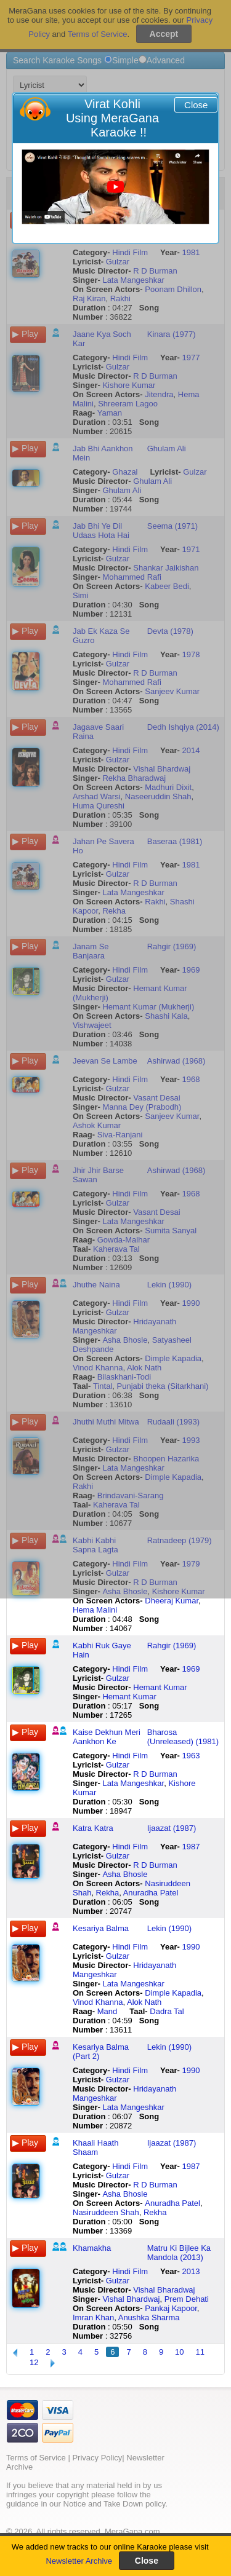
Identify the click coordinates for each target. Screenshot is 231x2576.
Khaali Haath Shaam (95, 2147)
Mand (107, 2011)
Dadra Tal (167, 2011)
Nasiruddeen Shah (106, 2212)
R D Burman (155, 1774)
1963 (191, 1755)
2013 (191, 2271)
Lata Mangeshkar (133, 1783)
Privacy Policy (97, 2457)
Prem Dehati (186, 2299)
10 (179, 2352)
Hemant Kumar (160, 1687)
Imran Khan (93, 2317)
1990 (191, 1946)
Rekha (108, 1892)
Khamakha (92, 2248)
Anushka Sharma (149, 2317)
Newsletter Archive (79, 2561)
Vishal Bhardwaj (131, 2299)
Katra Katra (93, 1828)
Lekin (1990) (169, 1928)
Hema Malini (95, 1609)
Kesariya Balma (101, 1928)
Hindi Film (130, 1668)
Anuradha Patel (151, 1892)
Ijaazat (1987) (172, 1828)
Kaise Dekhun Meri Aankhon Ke (106, 1737)
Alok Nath (144, 2002)
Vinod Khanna (98, 2002)
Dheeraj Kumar (171, 1600)
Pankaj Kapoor (171, 2308)
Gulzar (117, 1678)
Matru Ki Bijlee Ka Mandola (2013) (179, 2252)
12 (34, 2362)
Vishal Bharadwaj (164, 2289)
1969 (191, 1668)
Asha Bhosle (124, 1874)
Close (196, 105)
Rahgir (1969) (172, 1645)
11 (200, 2352)
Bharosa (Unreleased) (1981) (183, 1737)
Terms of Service (36, 2457)
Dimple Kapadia (173, 1992)
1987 (191, 1846)
